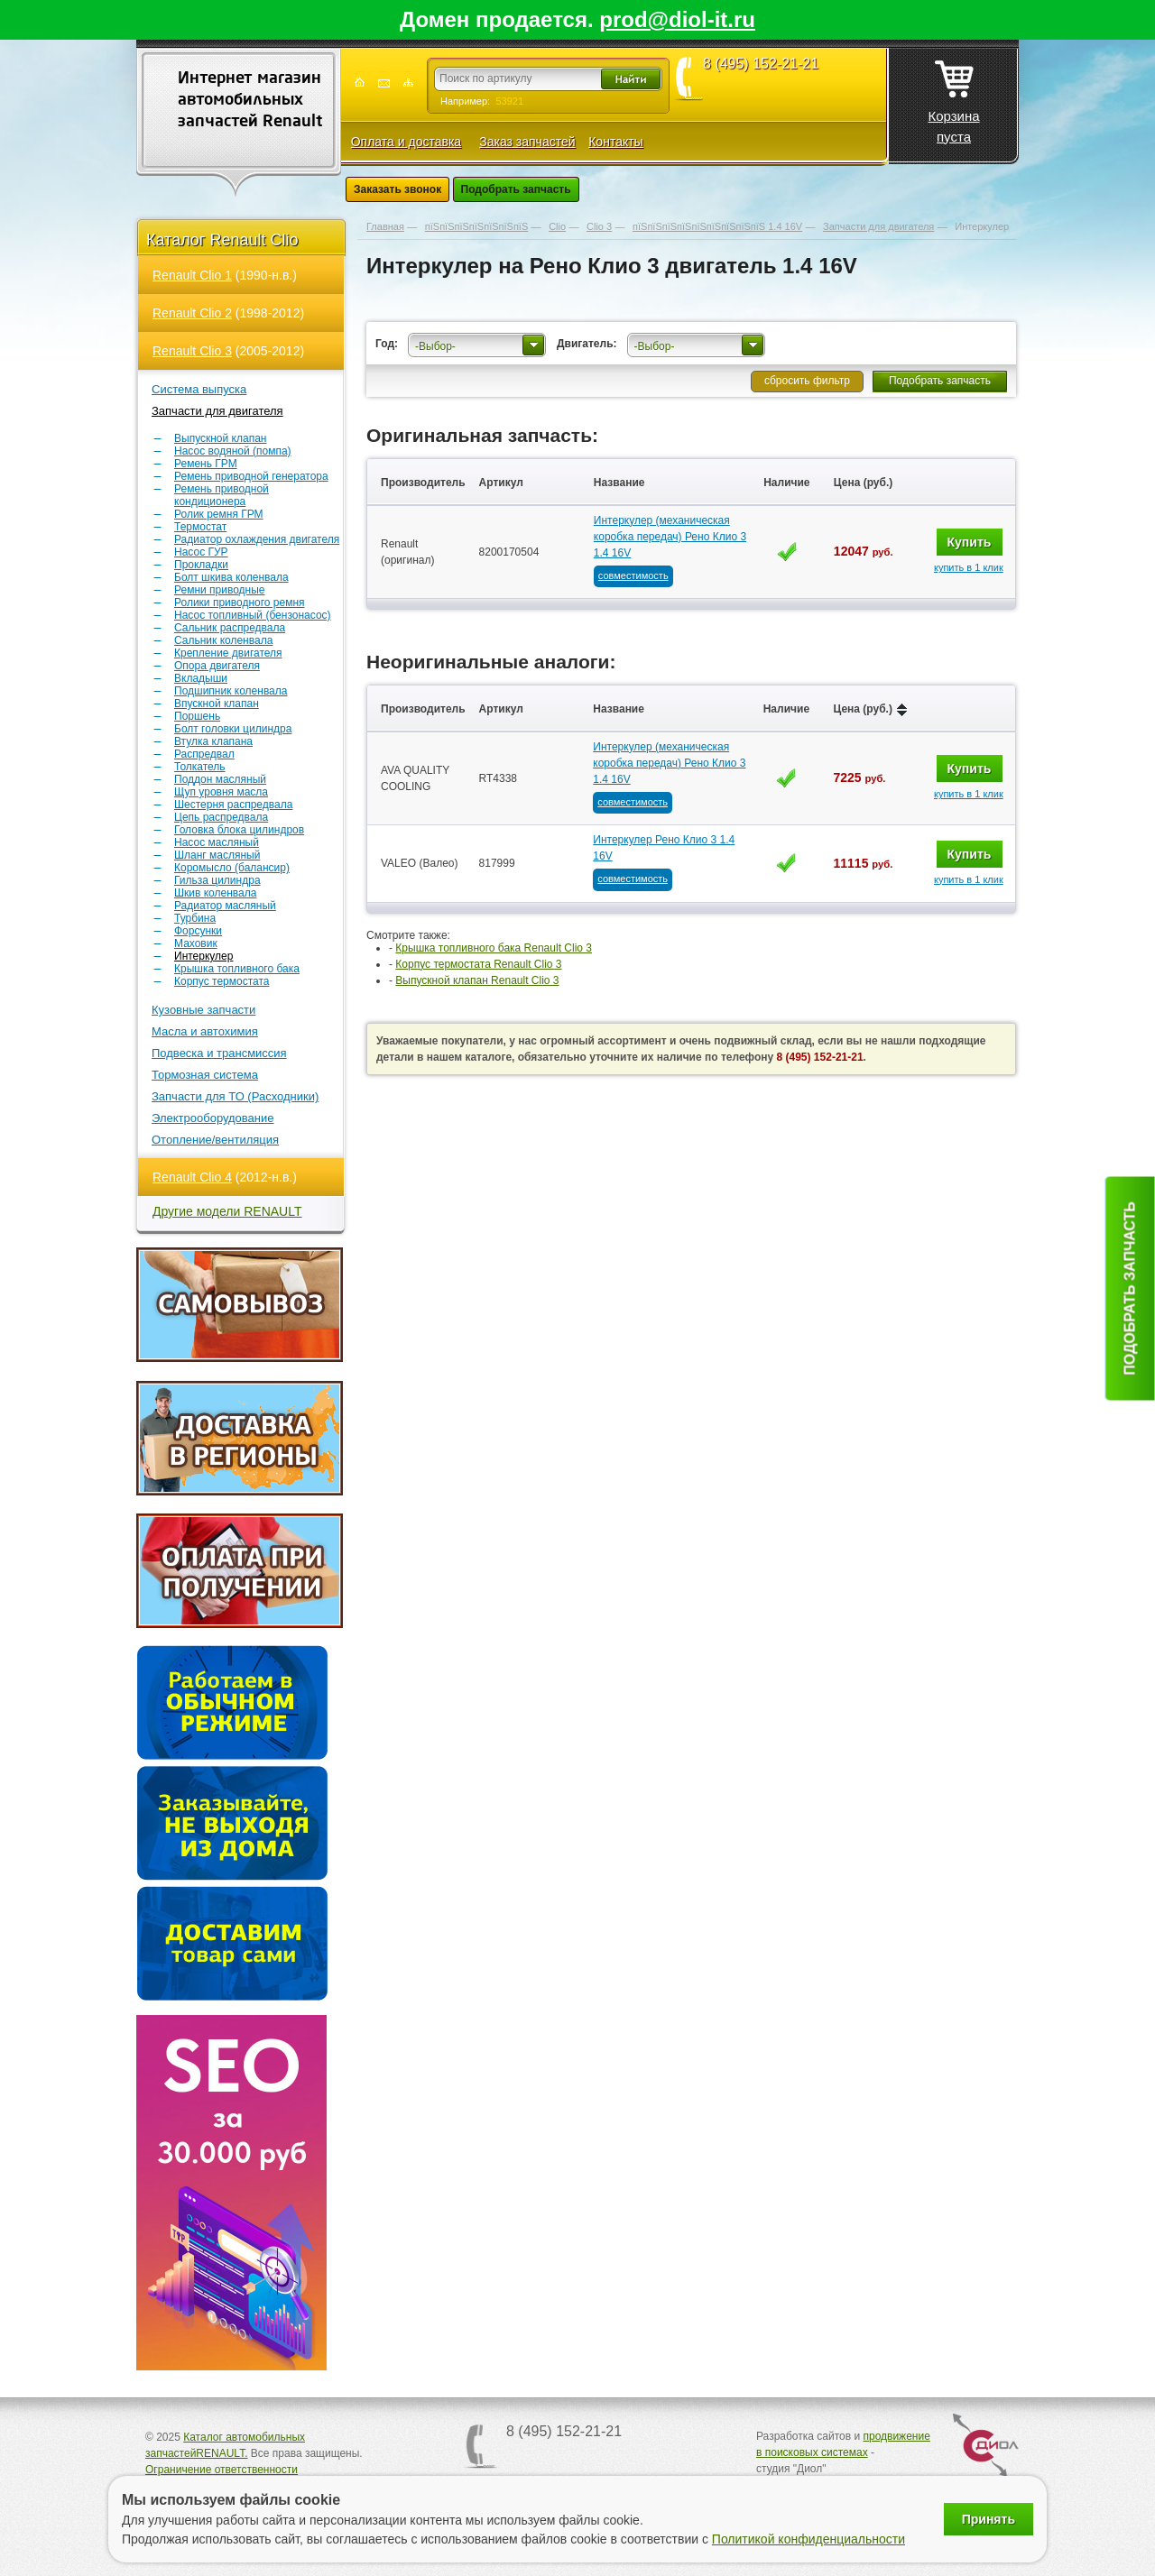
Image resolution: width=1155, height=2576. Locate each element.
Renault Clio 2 (192, 313)
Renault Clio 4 (192, 1177)
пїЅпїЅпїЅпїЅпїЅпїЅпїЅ (476, 226)
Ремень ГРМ (205, 463)
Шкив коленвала (215, 893)
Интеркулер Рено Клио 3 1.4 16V (664, 847)
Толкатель (200, 766)
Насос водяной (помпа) (232, 451)
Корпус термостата (221, 981)
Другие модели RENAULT (227, 1211)
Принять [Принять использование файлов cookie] (988, 2519)
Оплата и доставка (406, 141)
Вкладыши (200, 678)
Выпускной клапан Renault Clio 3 (477, 980)
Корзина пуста (953, 96)
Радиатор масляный (225, 905)
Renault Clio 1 (192, 275)
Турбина (195, 918)
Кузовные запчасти (203, 1010)
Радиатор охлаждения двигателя (256, 539)
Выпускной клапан (220, 438)
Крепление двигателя (228, 653)
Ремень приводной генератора (251, 476)
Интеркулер (203, 956)
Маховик (195, 943)
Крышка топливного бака (237, 968)
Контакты (615, 141)
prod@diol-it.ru (677, 19)
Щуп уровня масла (221, 792)
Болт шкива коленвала (231, 577)
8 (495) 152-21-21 (760, 64)
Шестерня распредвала (233, 804)
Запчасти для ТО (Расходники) (235, 1096)
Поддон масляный (220, 779)
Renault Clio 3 (192, 351)
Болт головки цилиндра (232, 728)
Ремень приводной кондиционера (221, 495)
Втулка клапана (213, 741)
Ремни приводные (219, 590)
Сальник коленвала (223, 640)
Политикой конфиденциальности (808, 2539)
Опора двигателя (217, 665)
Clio (557, 226)
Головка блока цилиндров (239, 829)
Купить (969, 542)
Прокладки (201, 564)
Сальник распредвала (229, 627)
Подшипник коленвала (230, 691)
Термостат (200, 526)
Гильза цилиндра (217, 880)
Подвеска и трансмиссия (219, 1053)
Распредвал (204, 754)
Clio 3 (599, 226)
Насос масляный (216, 842)
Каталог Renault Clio (222, 240)
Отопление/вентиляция (215, 1139)
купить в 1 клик (968, 567)
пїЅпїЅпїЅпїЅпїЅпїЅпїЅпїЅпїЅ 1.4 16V (717, 226)
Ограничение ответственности (221, 2469)
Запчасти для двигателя (217, 411)
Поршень (197, 716)
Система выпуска (199, 389)
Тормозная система (205, 1074)
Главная (385, 226)
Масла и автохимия (205, 1031)
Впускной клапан (216, 703)
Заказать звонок (397, 189)
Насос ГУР (201, 552)
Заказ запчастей (527, 141)
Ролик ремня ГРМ (218, 514)
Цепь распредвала (221, 817)
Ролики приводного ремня (239, 602)
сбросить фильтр (807, 380)
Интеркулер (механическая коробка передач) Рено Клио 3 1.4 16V (670, 536)
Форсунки (198, 931)
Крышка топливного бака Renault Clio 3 (493, 948)
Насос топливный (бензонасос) (252, 615)
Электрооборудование (213, 1118)
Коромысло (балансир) (232, 867)
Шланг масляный (217, 855)
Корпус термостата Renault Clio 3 (478, 964)
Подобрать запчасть (516, 189)
